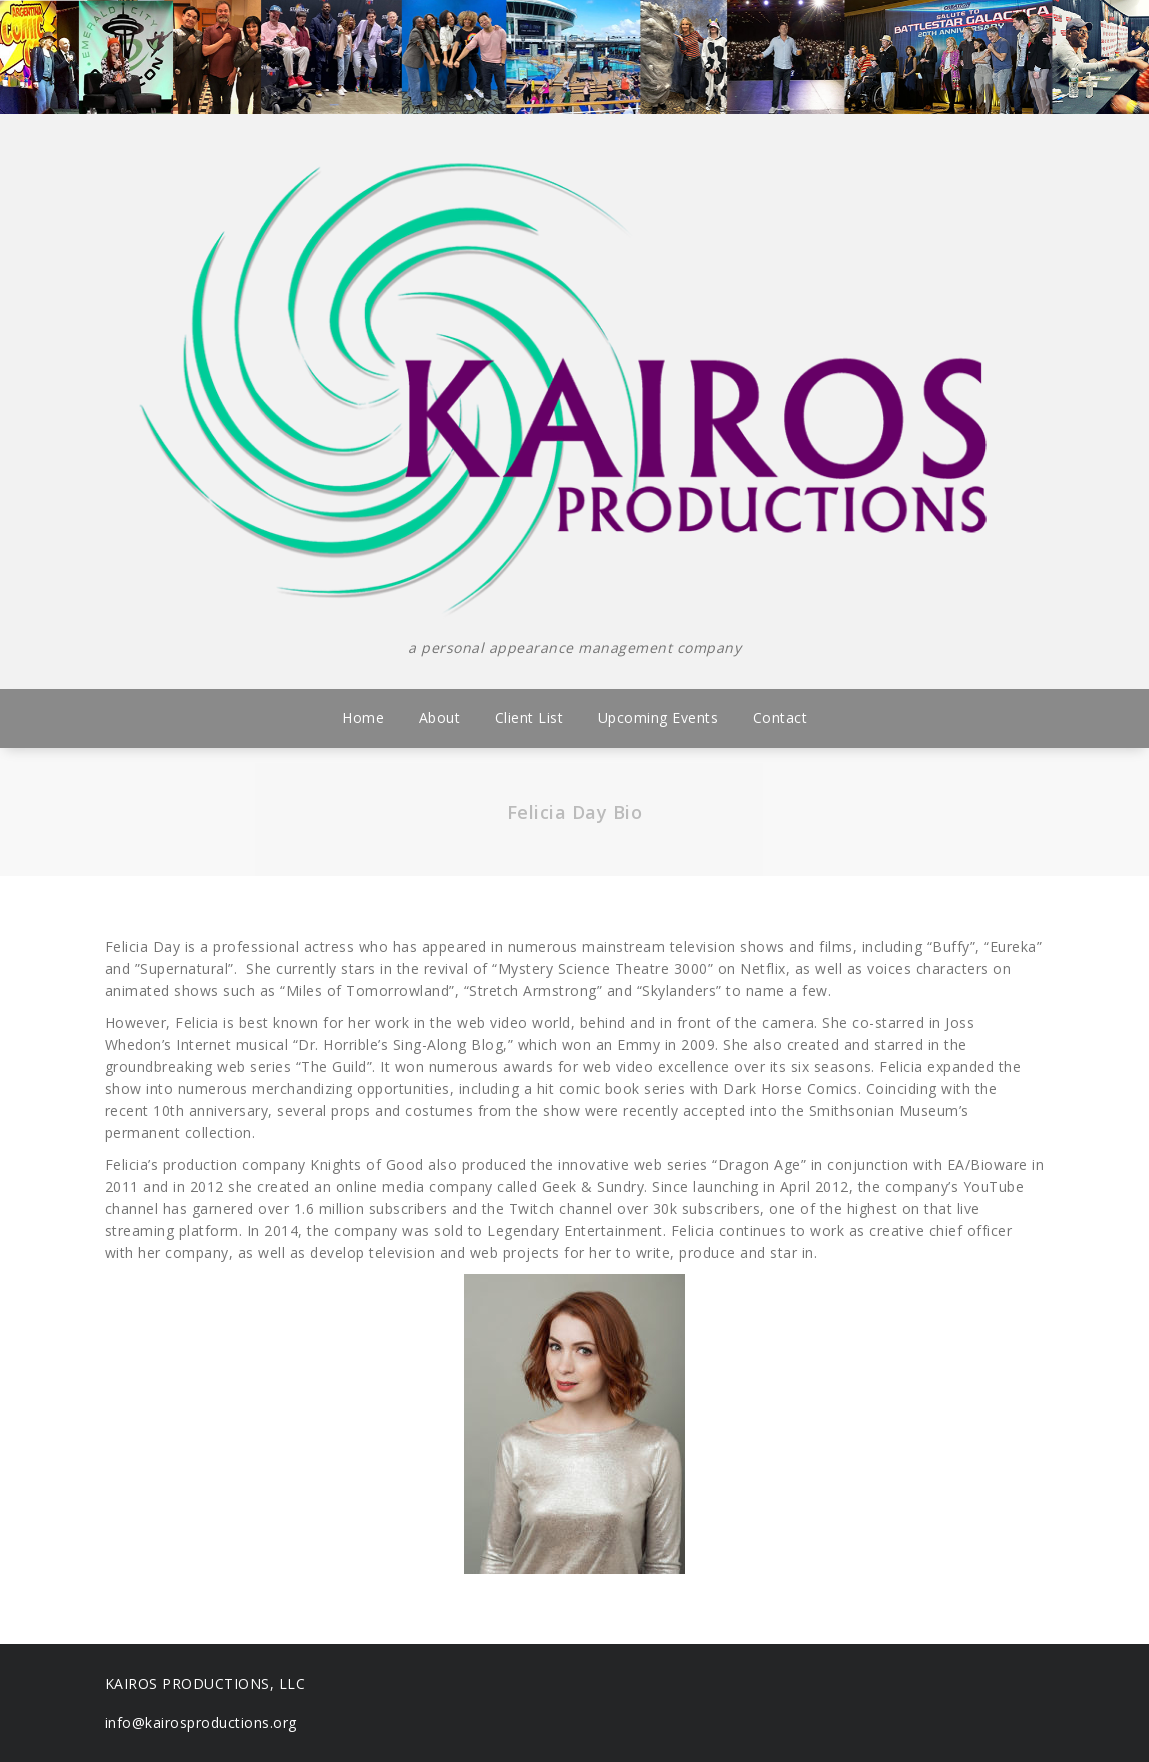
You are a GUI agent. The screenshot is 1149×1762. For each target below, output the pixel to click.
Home (363, 717)
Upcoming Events (658, 717)
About (440, 717)
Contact (780, 717)
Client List (529, 717)
